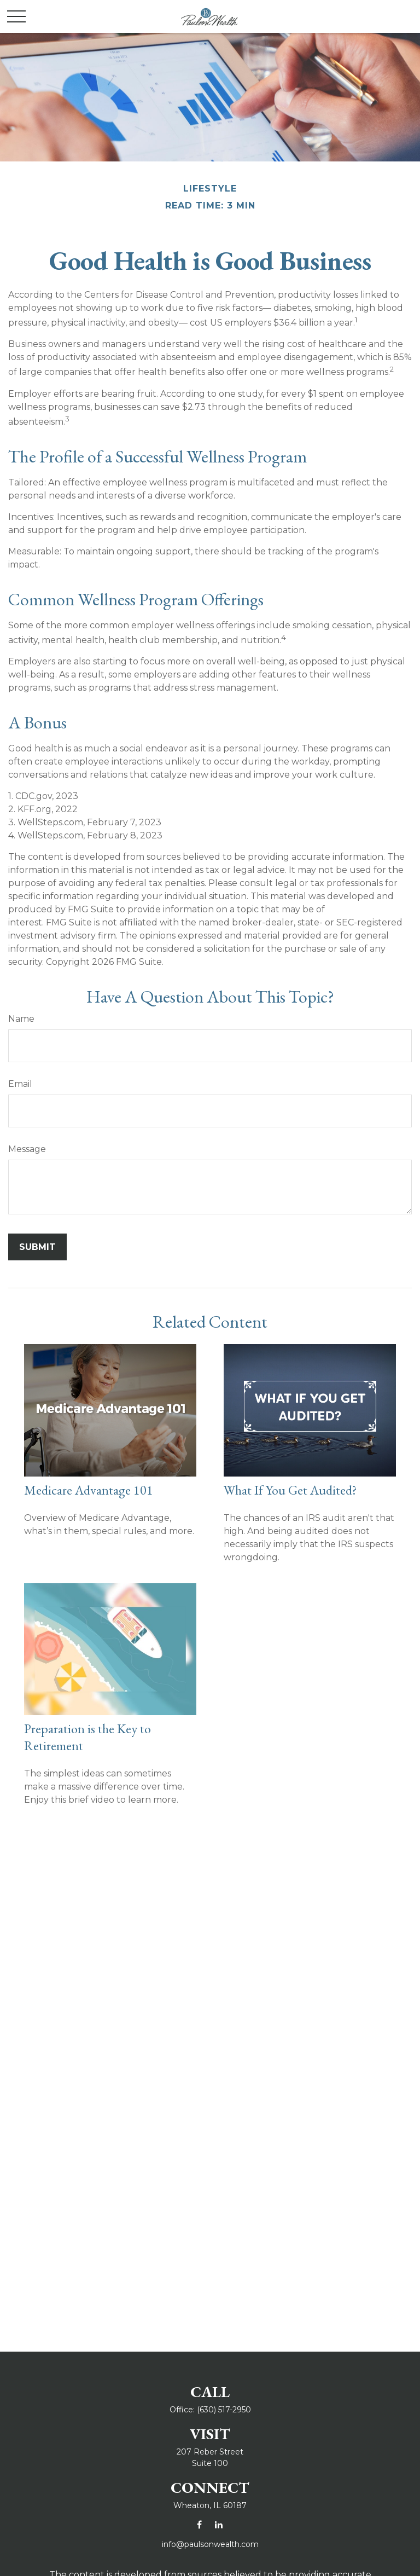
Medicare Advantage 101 (88, 1489)
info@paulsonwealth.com (210, 2544)
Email (20, 1084)
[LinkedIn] (218, 2524)
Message (27, 1149)
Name (21, 1019)
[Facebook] (199, 2524)
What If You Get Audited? (290, 1489)
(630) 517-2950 (224, 2410)
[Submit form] (37, 1247)
